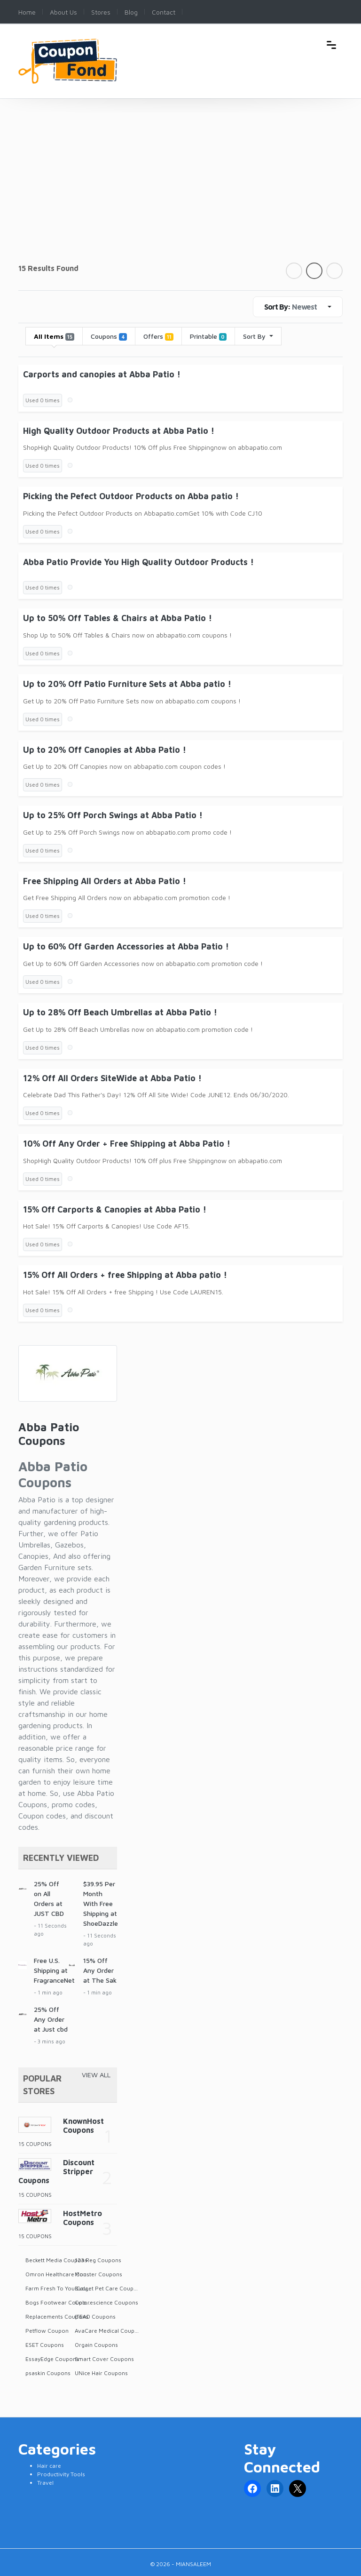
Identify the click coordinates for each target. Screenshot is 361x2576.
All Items (54, 336)
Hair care (49, 2465)
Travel (45, 2482)
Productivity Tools (61, 2474)
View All (96, 2075)
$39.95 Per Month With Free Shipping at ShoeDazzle (100, 1903)
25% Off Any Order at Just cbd (51, 2019)
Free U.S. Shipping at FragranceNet (54, 1970)
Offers (158, 336)
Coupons (108, 336)
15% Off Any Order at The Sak (100, 1970)
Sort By (255, 336)
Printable (208, 336)
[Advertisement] (180, 192)
